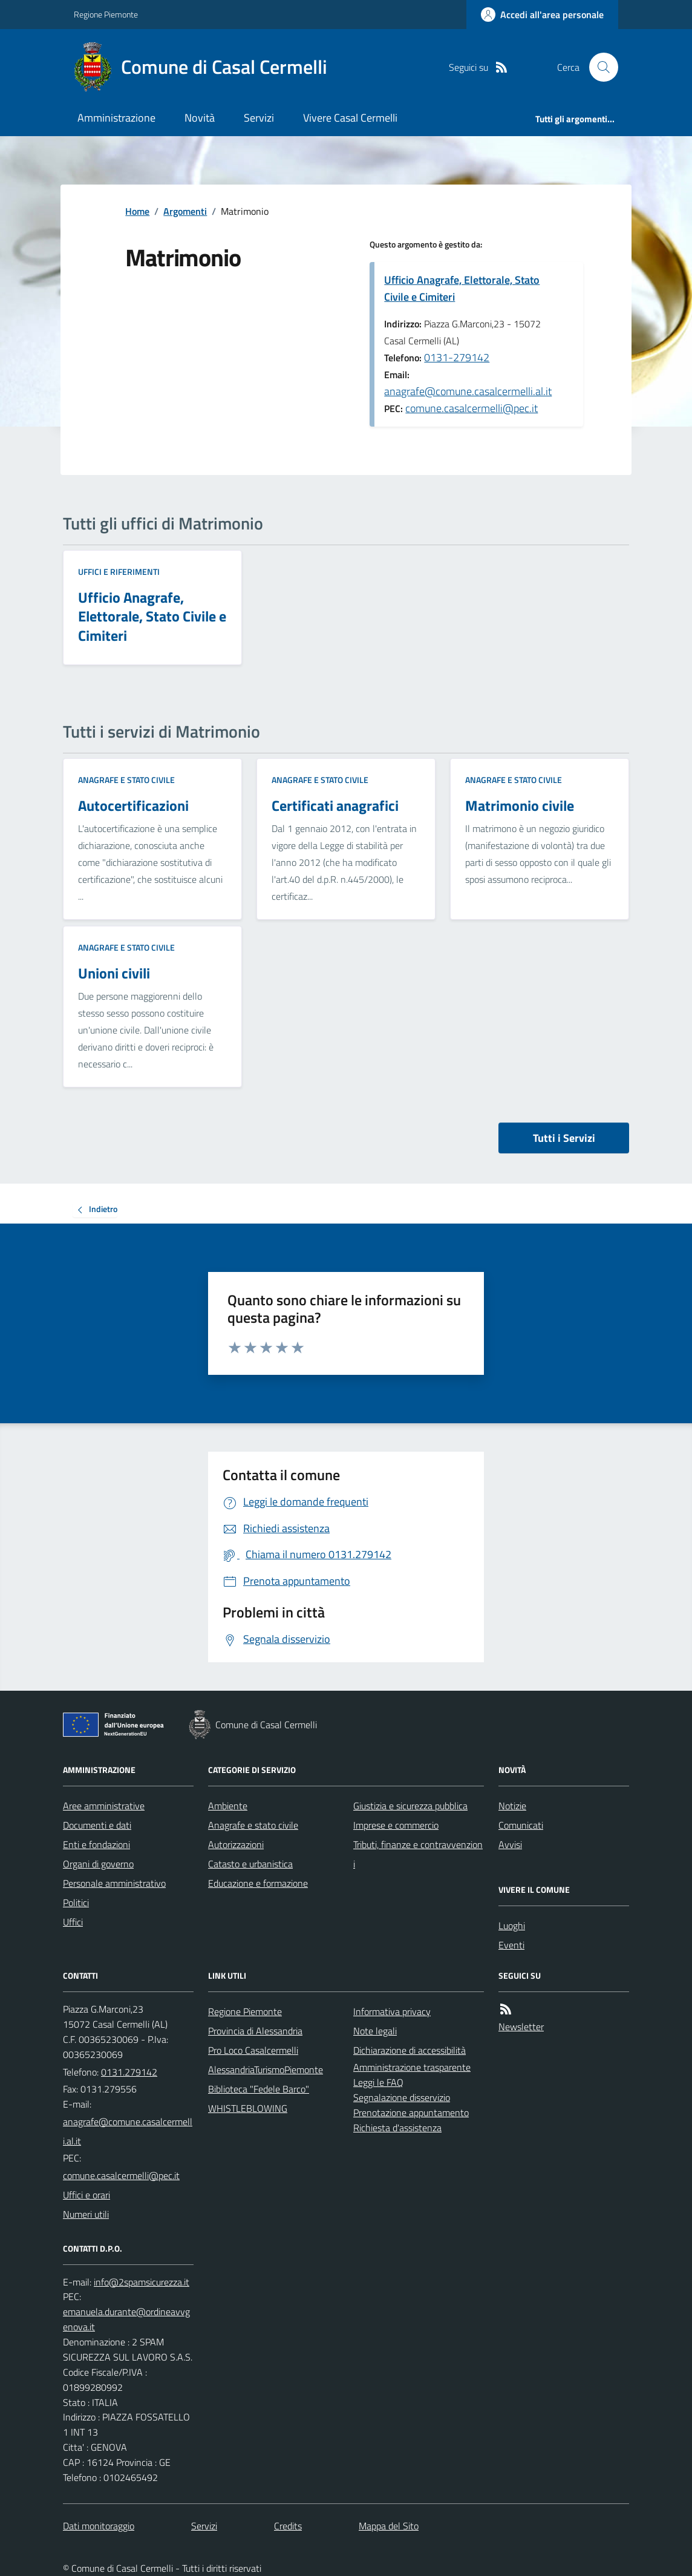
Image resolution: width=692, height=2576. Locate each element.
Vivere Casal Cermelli (350, 118)
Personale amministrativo (114, 1883)
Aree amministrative (104, 1805)
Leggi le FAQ (378, 2082)
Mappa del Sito (389, 2526)
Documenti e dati (97, 1825)
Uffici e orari (86, 2195)
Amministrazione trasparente (412, 2067)
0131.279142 (129, 2072)
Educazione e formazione (258, 1883)
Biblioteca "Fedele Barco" (258, 2089)
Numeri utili (86, 2214)
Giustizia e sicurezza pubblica (410, 1805)
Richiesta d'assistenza (397, 2127)
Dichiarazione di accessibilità (409, 2050)
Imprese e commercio (396, 1825)
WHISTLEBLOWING (247, 2108)
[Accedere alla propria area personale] (542, 14)
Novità (199, 118)
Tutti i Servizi (564, 1138)
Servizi (259, 118)
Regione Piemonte (106, 14)
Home (137, 211)
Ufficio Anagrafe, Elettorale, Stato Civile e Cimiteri (462, 288)
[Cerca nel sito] (598, 67)
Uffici (73, 1922)
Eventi (511, 1945)
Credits (288, 2526)
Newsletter (521, 2026)
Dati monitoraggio (98, 2526)
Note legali (375, 2031)
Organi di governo (98, 1864)
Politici (76, 1902)
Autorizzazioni (236, 1844)
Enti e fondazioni (96, 1844)
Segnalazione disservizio (401, 2097)
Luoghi (511, 1925)
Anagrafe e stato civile (126, 779)
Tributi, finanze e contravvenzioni (418, 1854)
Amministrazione (116, 118)
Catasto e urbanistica (250, 1864)
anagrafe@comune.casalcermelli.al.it (468, 391)
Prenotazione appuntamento (411, 2112)
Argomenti (185, 211)
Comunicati (520, 1825)
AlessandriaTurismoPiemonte (265, 2069)
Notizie (512, 1805)
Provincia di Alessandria (255, 2031)
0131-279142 (456, 357)
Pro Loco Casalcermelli (253, 2050)
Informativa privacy (392, 2011)
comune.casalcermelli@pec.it (471, 408)
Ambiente (227, 1805)
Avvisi (510, 1844)
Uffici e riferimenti (119, 571)
